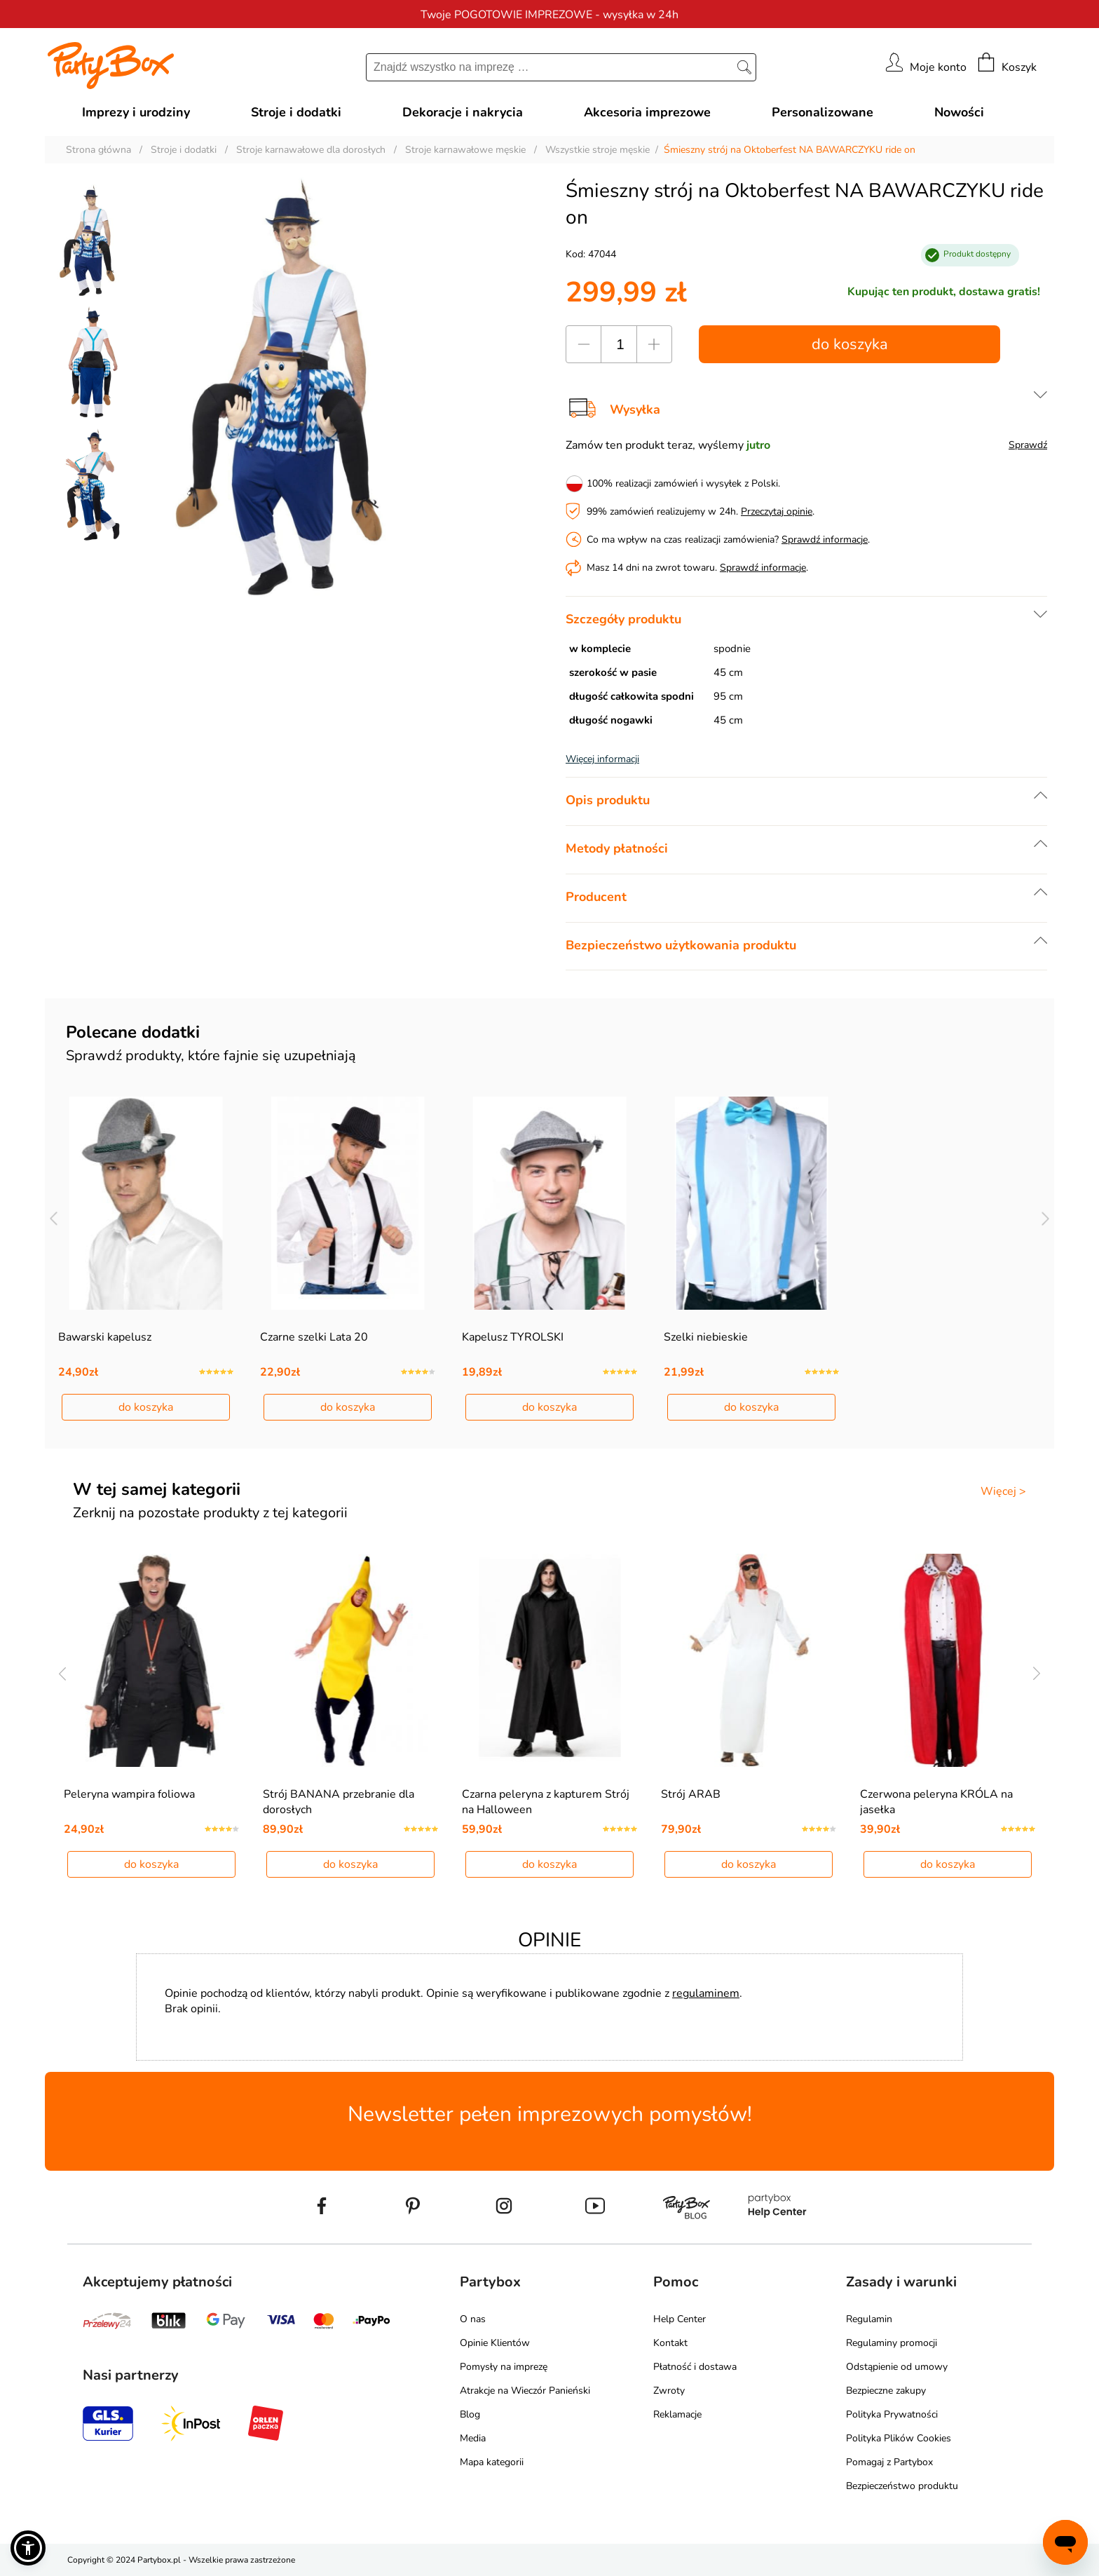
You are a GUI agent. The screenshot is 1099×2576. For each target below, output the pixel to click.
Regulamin (869, 2319)
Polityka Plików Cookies (898, 2438)
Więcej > (1003, 1491)
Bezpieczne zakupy (886, 2390)
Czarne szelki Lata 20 (314, 1337)
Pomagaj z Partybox (889, 2462)
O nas (473, 2319)
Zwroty (669, 2390)
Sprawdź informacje (824, 539)
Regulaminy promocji (891, 2343)
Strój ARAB (691, 1794)
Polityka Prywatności (892, 2414)
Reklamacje (677, 2414)
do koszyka (850, 344)
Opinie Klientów (495, 2343)
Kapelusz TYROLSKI (513, 1337)
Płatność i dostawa (695, 2366)
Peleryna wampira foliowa (129, 1794)
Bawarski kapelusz (104, 1337)
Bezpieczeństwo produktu (902, 2486)
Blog (470, 2414)
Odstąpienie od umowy (897, 2366)
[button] (28, 2548)
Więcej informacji (602, 759)
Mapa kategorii (492, 2462)
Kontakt (670, 2343)
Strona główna (98, 149)
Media (473, 2438)
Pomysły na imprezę (503, 2366)
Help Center (679, 2319)
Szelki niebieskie (706, 1337)
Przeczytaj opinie (776, 511)
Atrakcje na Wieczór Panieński (525, 2390)
